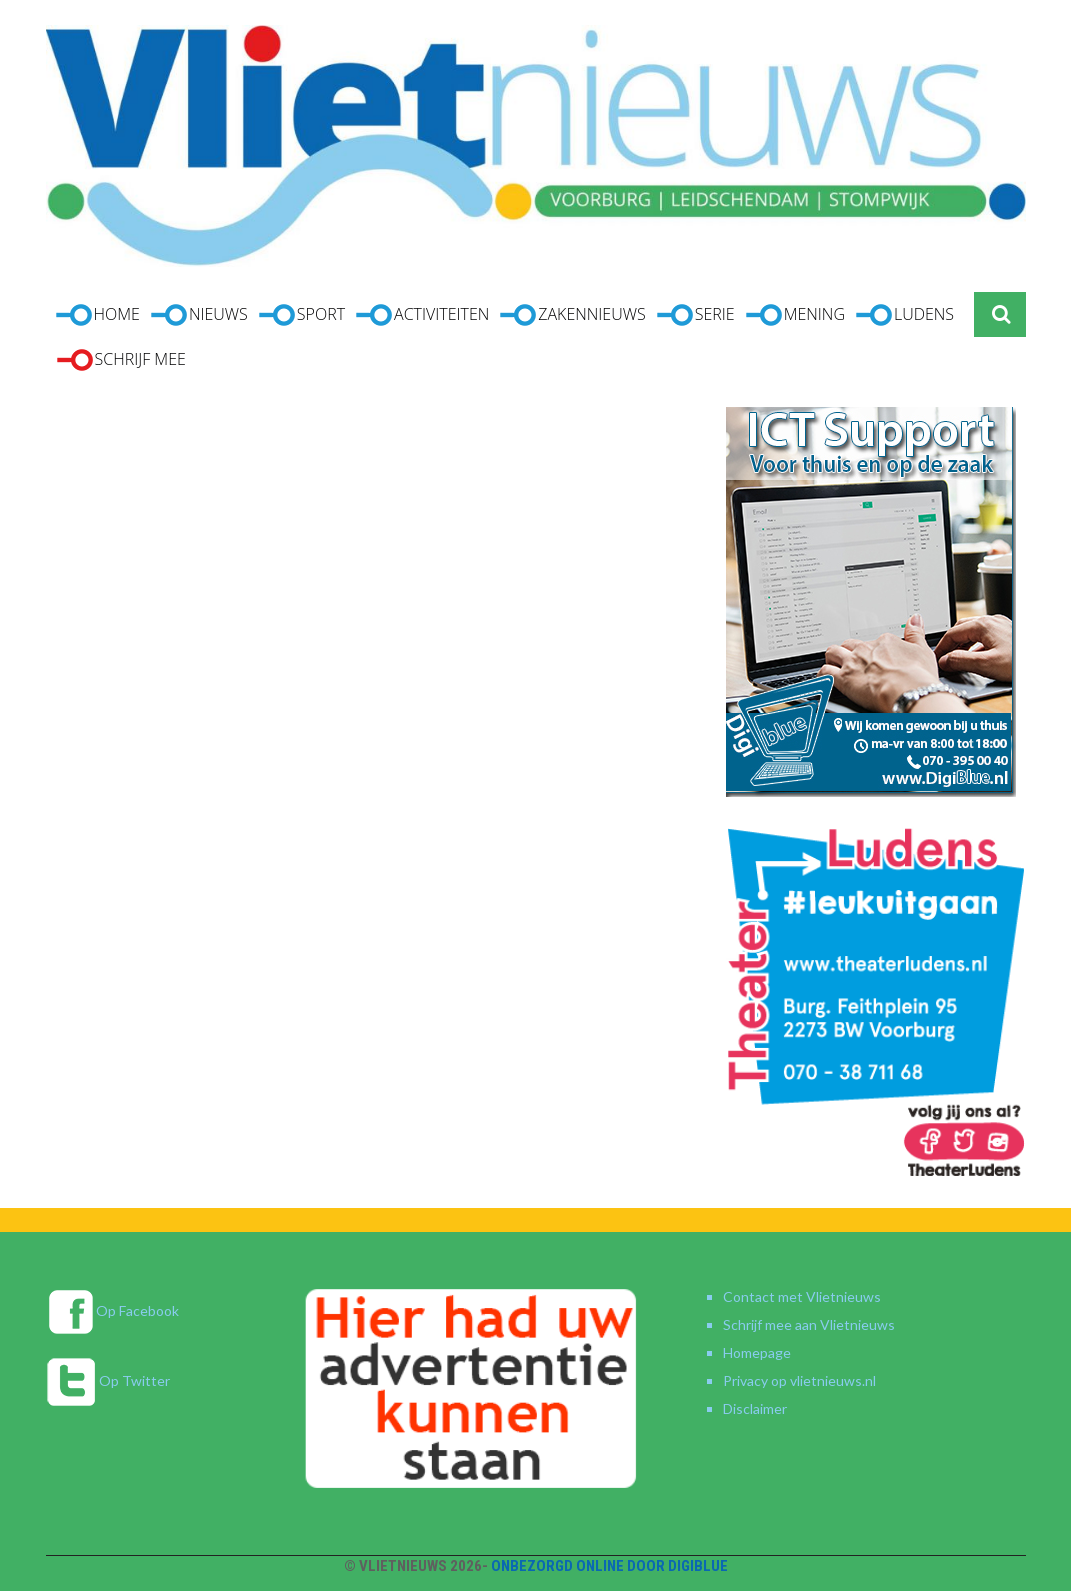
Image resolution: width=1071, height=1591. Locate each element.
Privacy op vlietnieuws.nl (799, 1380)
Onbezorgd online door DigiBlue (609, 1566)
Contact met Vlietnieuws (802, 1296)
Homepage (757, 1352)
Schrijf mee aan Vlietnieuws (809, 1324)
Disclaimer (755, 1408)
